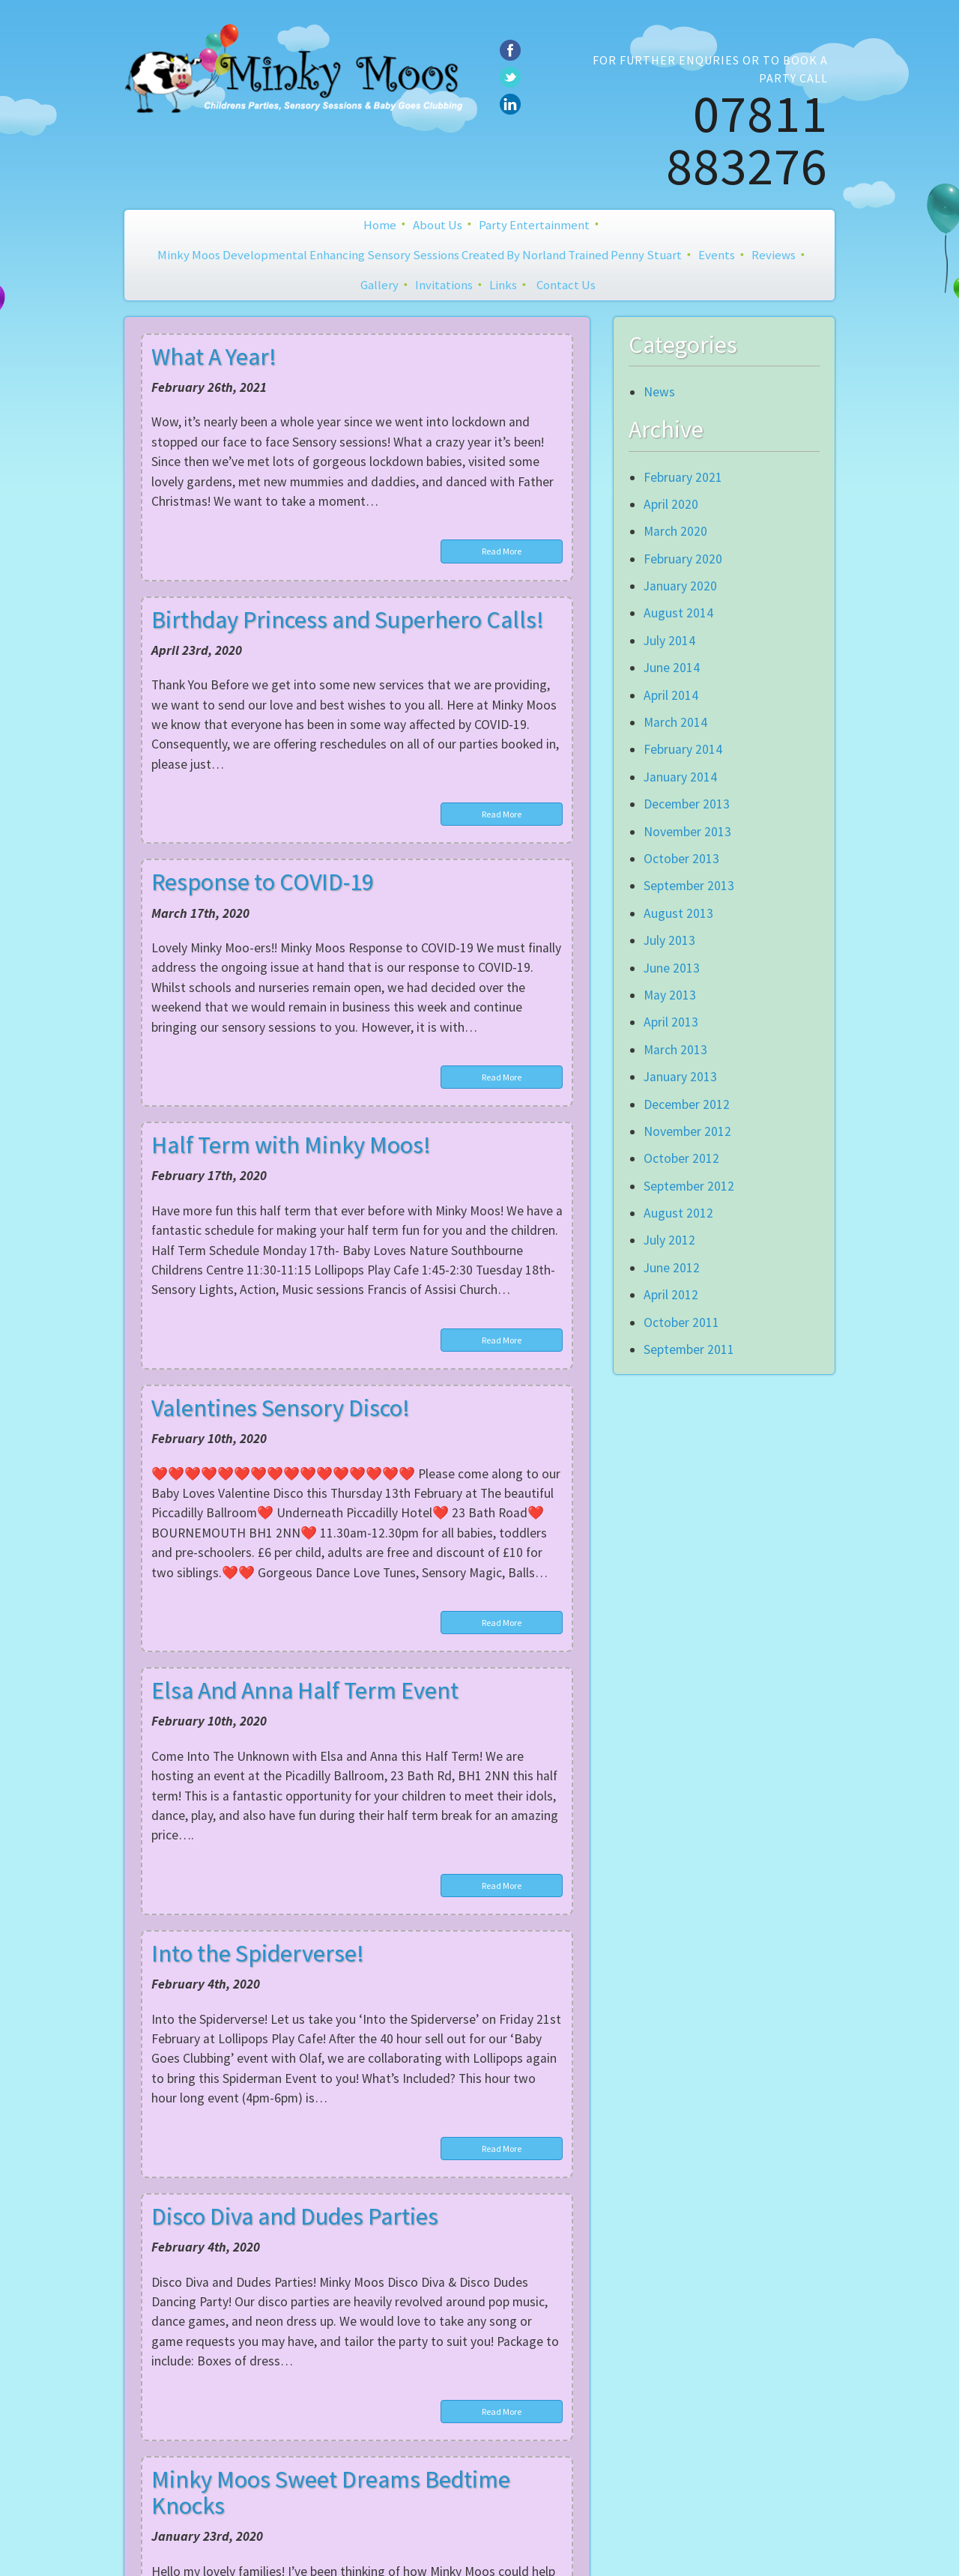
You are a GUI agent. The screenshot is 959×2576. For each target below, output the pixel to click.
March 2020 (675, 531)
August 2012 (678, 1213)
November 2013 (687, 831)
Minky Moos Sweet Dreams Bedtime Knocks (330, 2492)
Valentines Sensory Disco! (280, 1408)
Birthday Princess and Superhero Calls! (347, 620)
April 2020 (671, 504)
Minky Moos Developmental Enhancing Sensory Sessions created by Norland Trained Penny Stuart (419, 255)
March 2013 (675, 1049)
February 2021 (683, 477)
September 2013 (689, 885)
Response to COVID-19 (262, 882)
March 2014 (675, 722)
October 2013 (681, 858)
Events (716, 255)
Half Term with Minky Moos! (291, 1145)
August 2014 (678, 613)
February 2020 (683, 559)
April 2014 (671, 695)
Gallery (379, 284)
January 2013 (680, 1076)
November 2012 (687, 1131)
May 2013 (670, 995)
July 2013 (669, 940)
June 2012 (672, 1268)
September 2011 (689, 1349)
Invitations (444, 284)
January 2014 (680, 777)
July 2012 (669, 1240)
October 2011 (681, 1322)
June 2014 (672, 667)
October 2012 (681, 1158)
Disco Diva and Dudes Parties (294, 2216)
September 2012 (689, 1186)
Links (503, 284)
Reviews (773, 255)
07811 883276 (747, 139)
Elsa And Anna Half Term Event (305, 1690)
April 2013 (671, 1022)
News (659, 392)
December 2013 (687, 804)
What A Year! (213, 357)
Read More (501, 551)
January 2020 (680, 586)
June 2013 (672, 968)
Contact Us (566, 284)
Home (379, 225)
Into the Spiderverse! (257, 1953)
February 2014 (683, 749)
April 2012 (671, 1295)
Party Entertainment (534, 225)
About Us (437, 225)
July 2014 (669, 640)
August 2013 (678, 913)
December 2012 (687, 1104)
